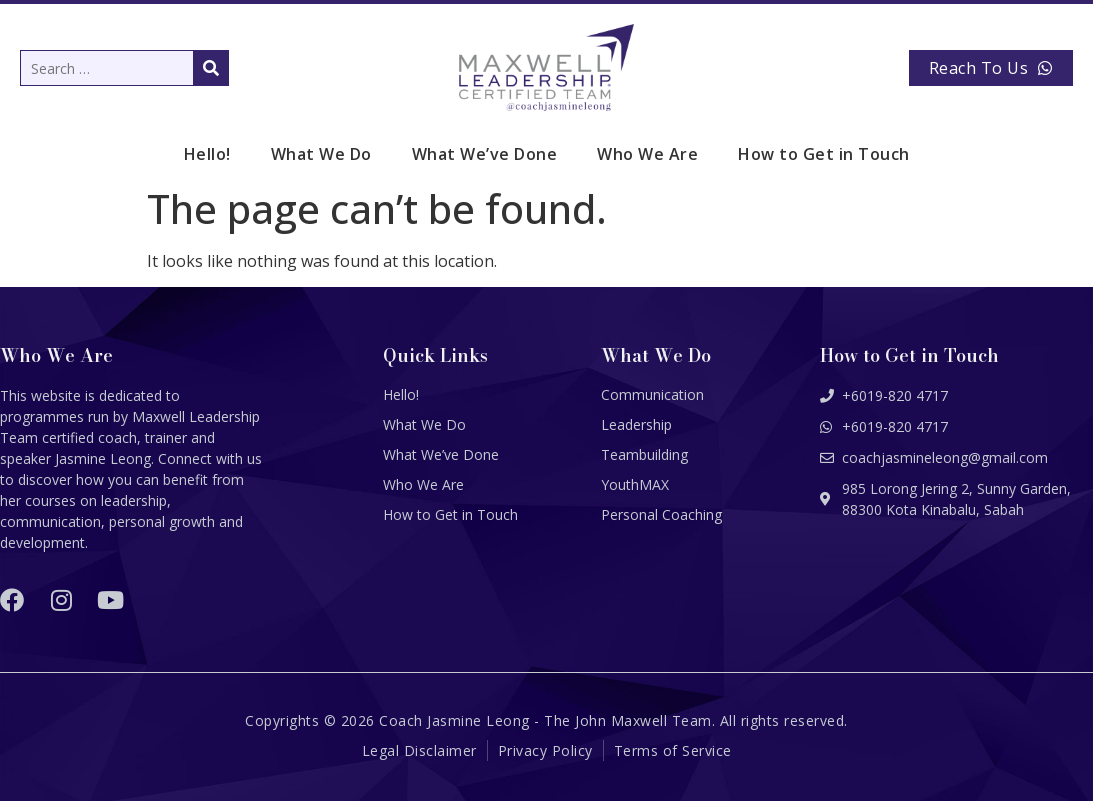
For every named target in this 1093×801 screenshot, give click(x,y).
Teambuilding (644, 454)
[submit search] (211, 68)
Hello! (207, 154)
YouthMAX (635, 484)
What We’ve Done (485, 154)
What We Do (321, 154)
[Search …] (124, 68)
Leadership (636, 424)
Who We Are (647, 154)
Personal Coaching (661, 514)
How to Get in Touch (824, 154)
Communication (652, 394)
